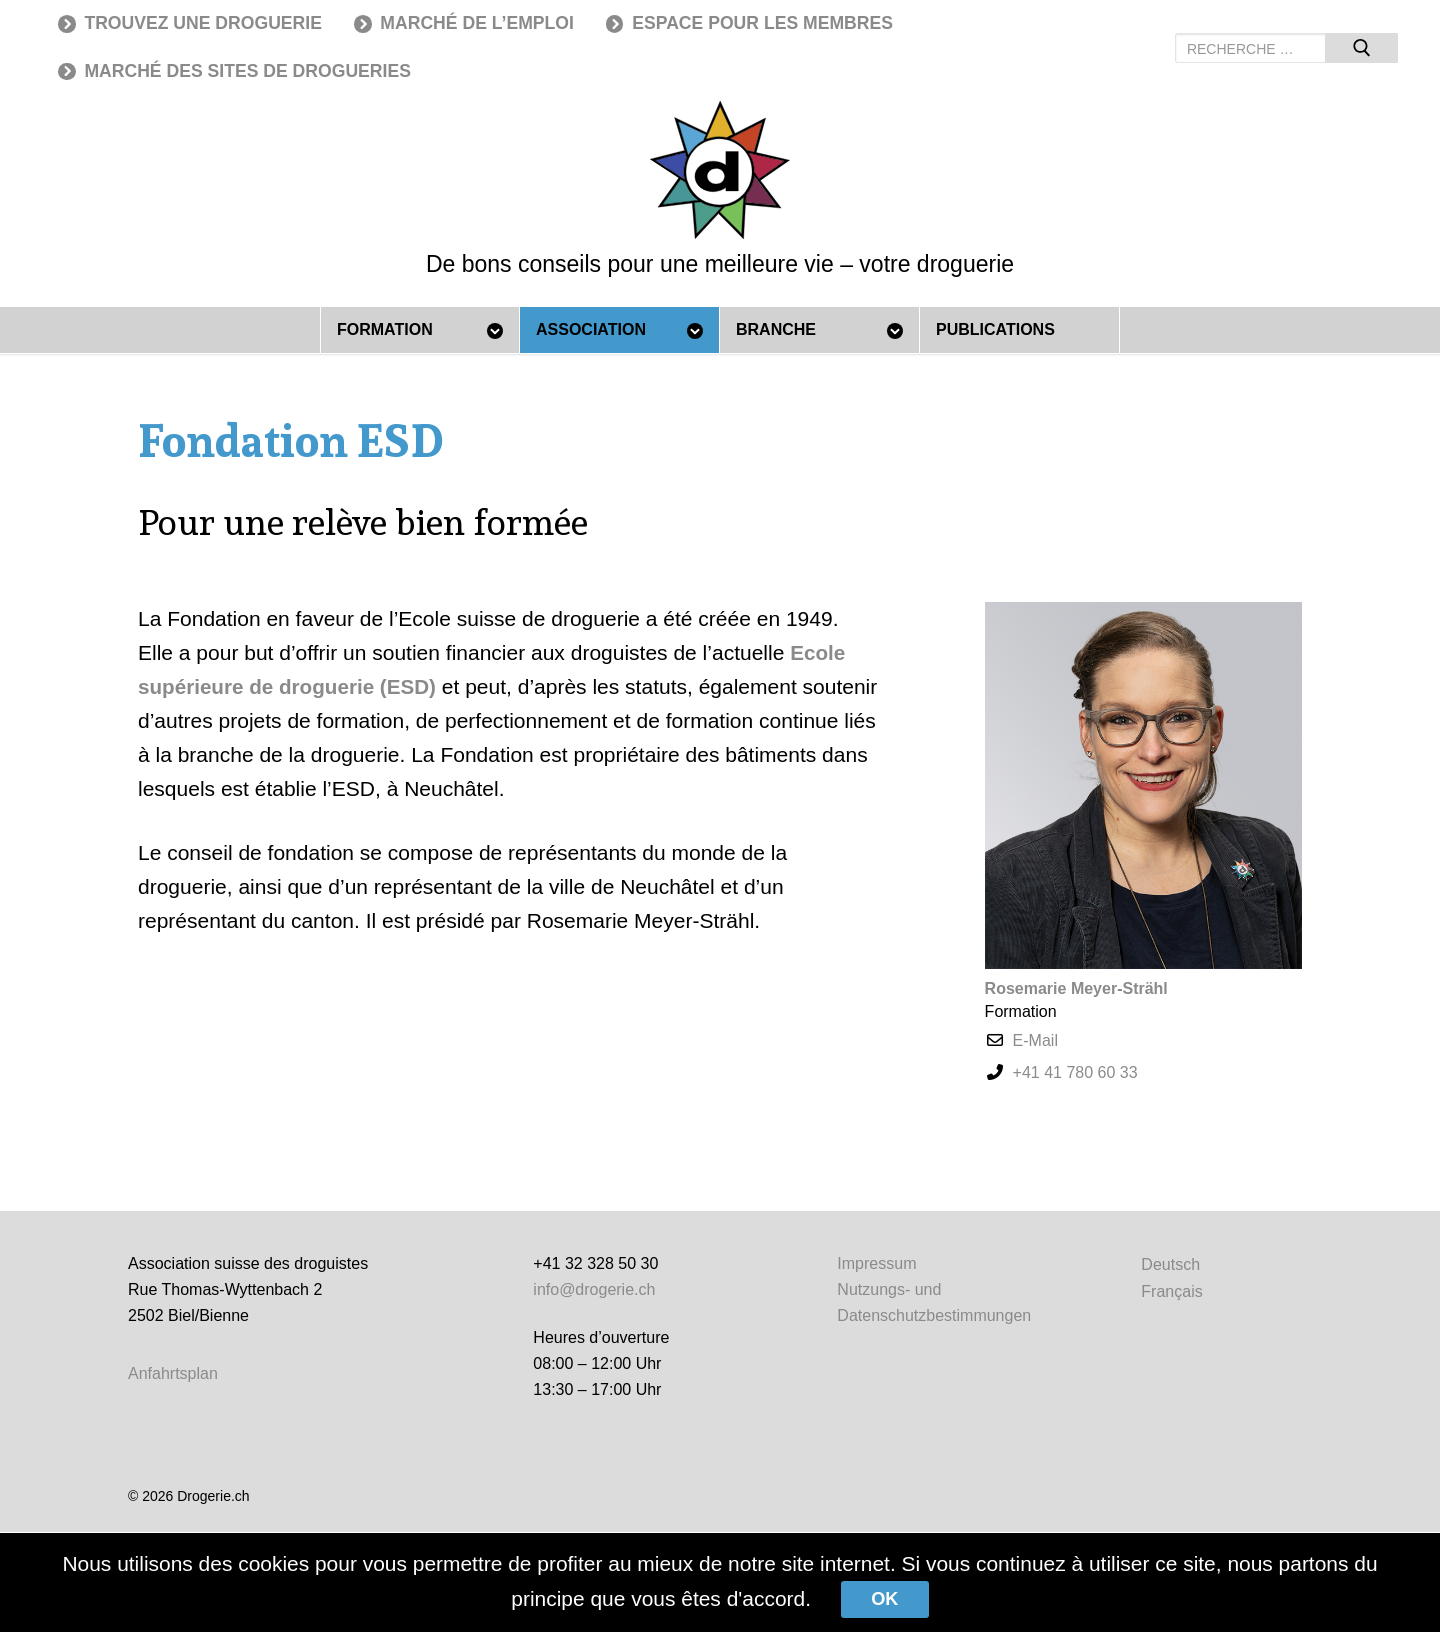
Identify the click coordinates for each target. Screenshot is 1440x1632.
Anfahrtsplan (173, 1373)
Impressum (876, 1263)
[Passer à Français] (1171, 1291)
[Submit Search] (1361, 48)
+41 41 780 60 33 (1075, 1072)
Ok (885, 1599)
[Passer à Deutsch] (1171, 1264)
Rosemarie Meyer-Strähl (1076, 988)
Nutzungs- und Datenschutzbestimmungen (934, 1302)
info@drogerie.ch (594, 1289)
